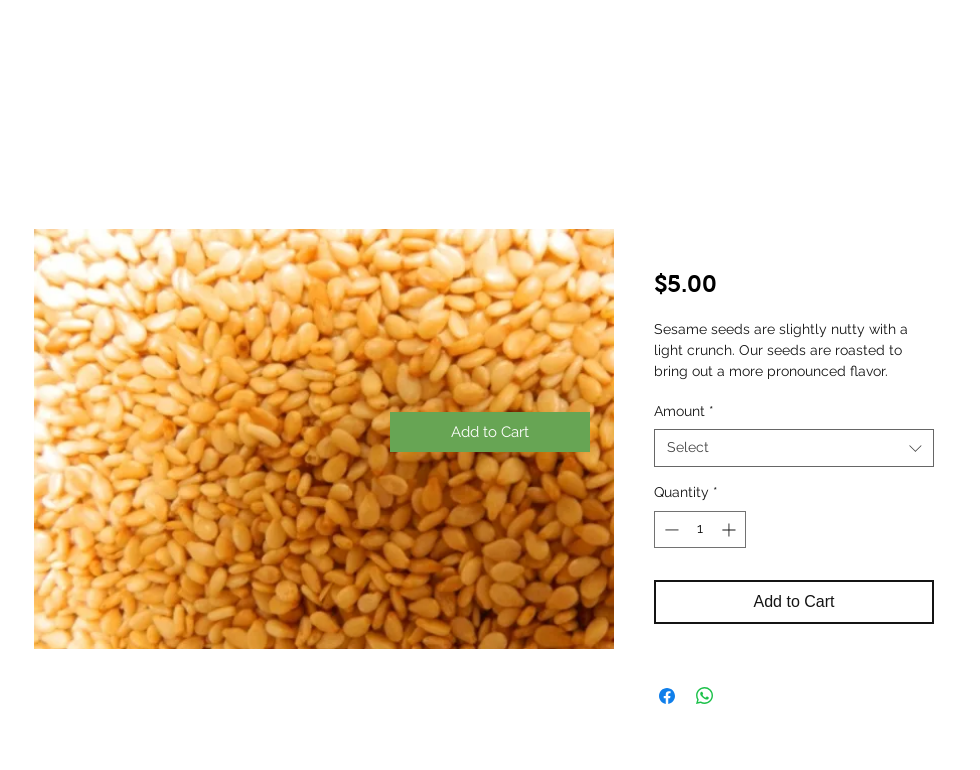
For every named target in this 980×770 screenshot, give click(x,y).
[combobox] (794, 448)
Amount (684, 411)
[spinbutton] (700, 529)
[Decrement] (669, 529)
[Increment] (730, 529)
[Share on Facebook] (667, 696)
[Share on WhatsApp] (705, 696)
